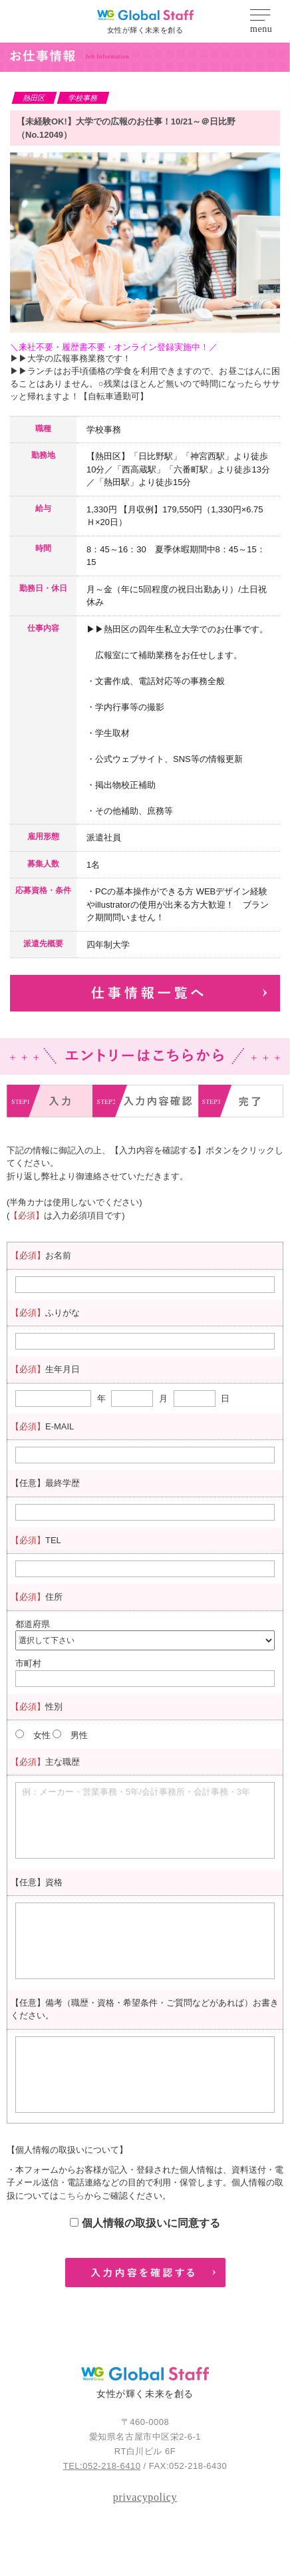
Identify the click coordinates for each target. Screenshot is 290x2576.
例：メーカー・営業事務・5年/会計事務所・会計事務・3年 (136, 1792)
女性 (42, 1735)
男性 (79, 1735)
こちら (71, 2196)
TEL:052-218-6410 (102, 2466)
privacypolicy (145, 2497)
